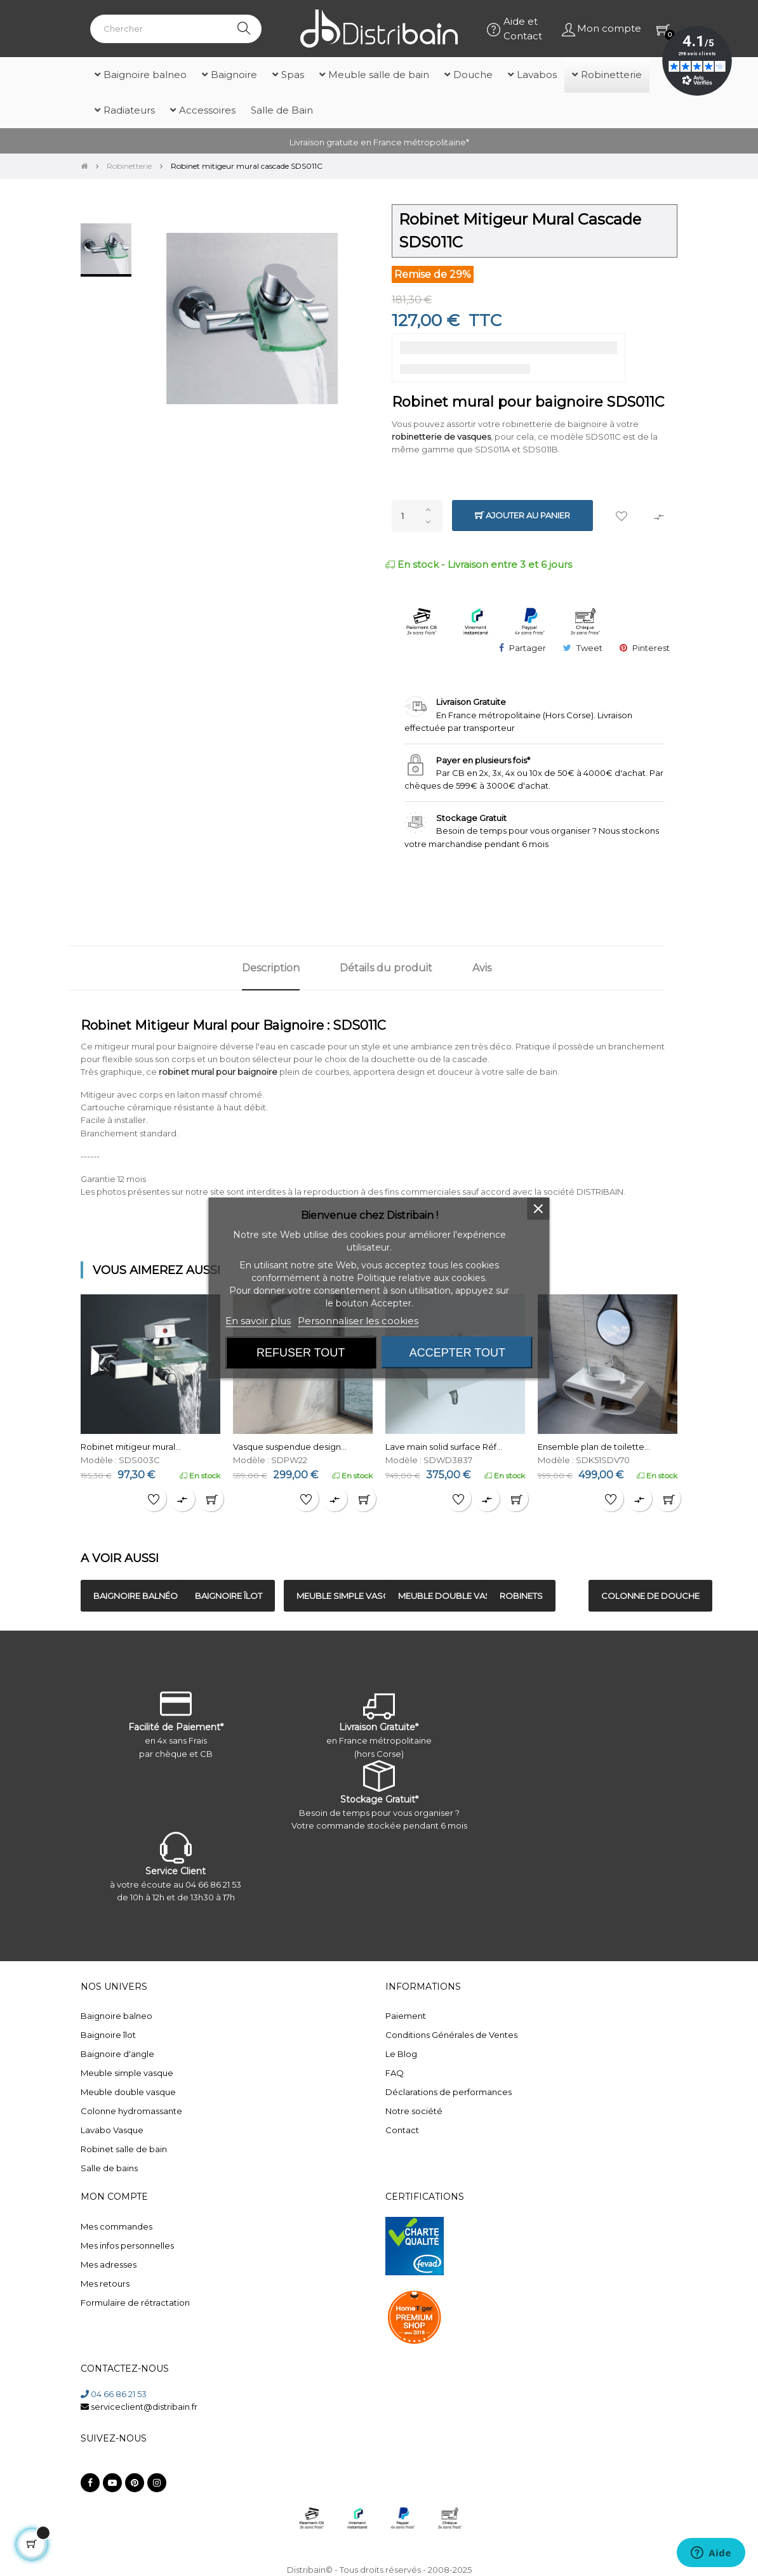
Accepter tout (457, 1352)
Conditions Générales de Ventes (451, 2035)
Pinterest (651, 648)
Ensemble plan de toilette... (594, 1447)
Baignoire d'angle (117, 2054)
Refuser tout (300, 1352)
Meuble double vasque (128, 2092)
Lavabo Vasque (112, 2130)
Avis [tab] (481, 968)
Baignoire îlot (108, 2035)
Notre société (413, 2111)
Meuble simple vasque (127, 2073)
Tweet (589, 648)
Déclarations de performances (448, 2092)
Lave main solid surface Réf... (443, 1447)
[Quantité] (417, 516)
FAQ (394, 2073)
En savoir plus (258, 1321)
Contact (402, 2130)
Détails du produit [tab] (386, 968)
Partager (527, 648)
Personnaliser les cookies (358, 1321)
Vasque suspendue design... (290, 1447)
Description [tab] (271, 968)
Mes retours (105, 2283)
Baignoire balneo (116, 2016)
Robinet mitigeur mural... (131, 1447)
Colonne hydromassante (131, 2111)
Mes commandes (116, 2226)
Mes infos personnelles (127, 2245)
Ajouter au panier (522, 515)
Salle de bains (109, 2168)
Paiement (405, 2016)
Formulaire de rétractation (135, 2302)
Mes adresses (108, 2264)
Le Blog (401, 2054)
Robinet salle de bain (124, 2149)
